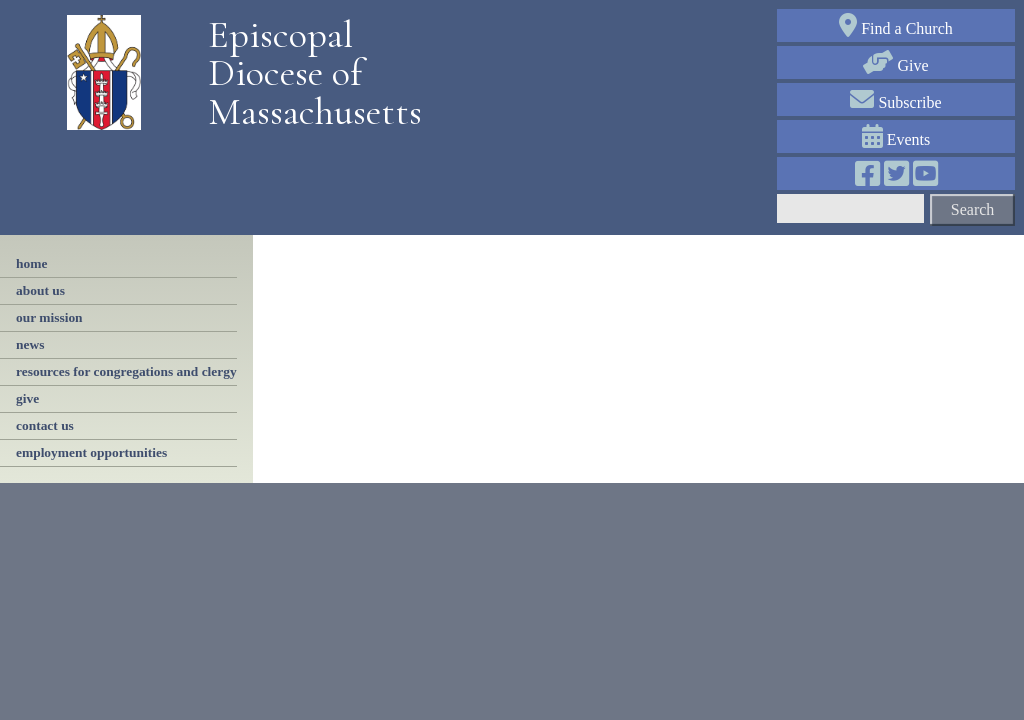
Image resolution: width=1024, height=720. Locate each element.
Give (895, 65)
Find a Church (896, 28)
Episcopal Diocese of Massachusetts (308, 73)
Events (896, 139)
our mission (49, 317)
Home (31, 263)
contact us (45, 425)
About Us (40, 290)
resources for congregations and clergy (126, 371)
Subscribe (895, 102)
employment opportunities (91, 452)
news (30, 344)
